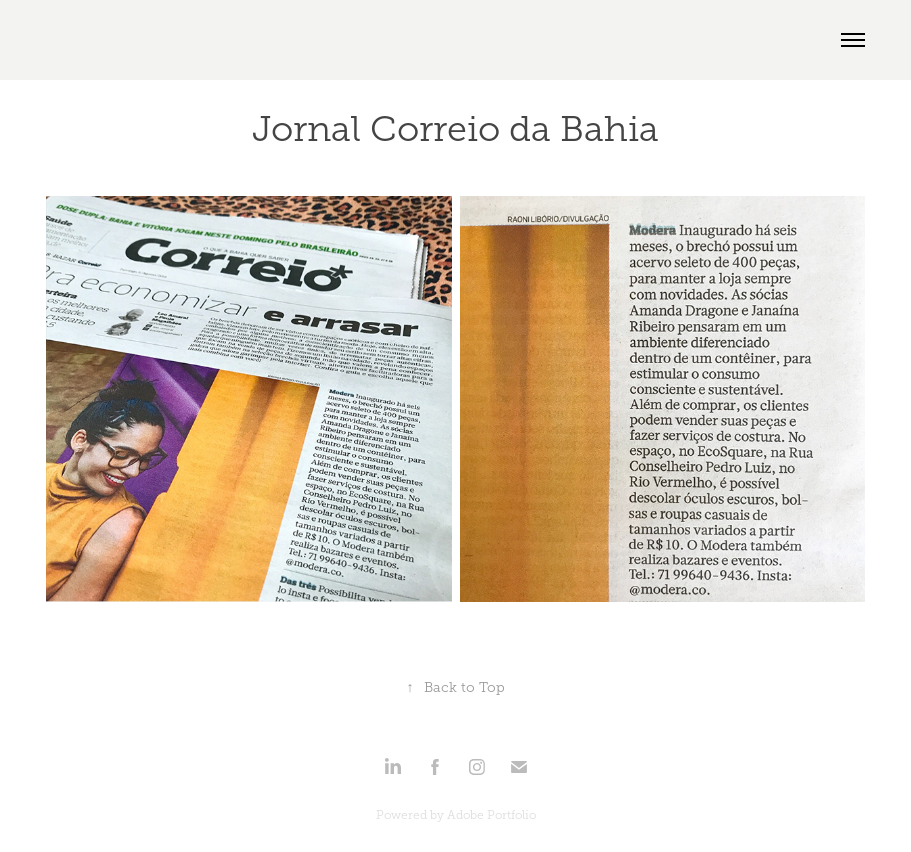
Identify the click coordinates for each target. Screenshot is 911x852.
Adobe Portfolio (491, 815)
